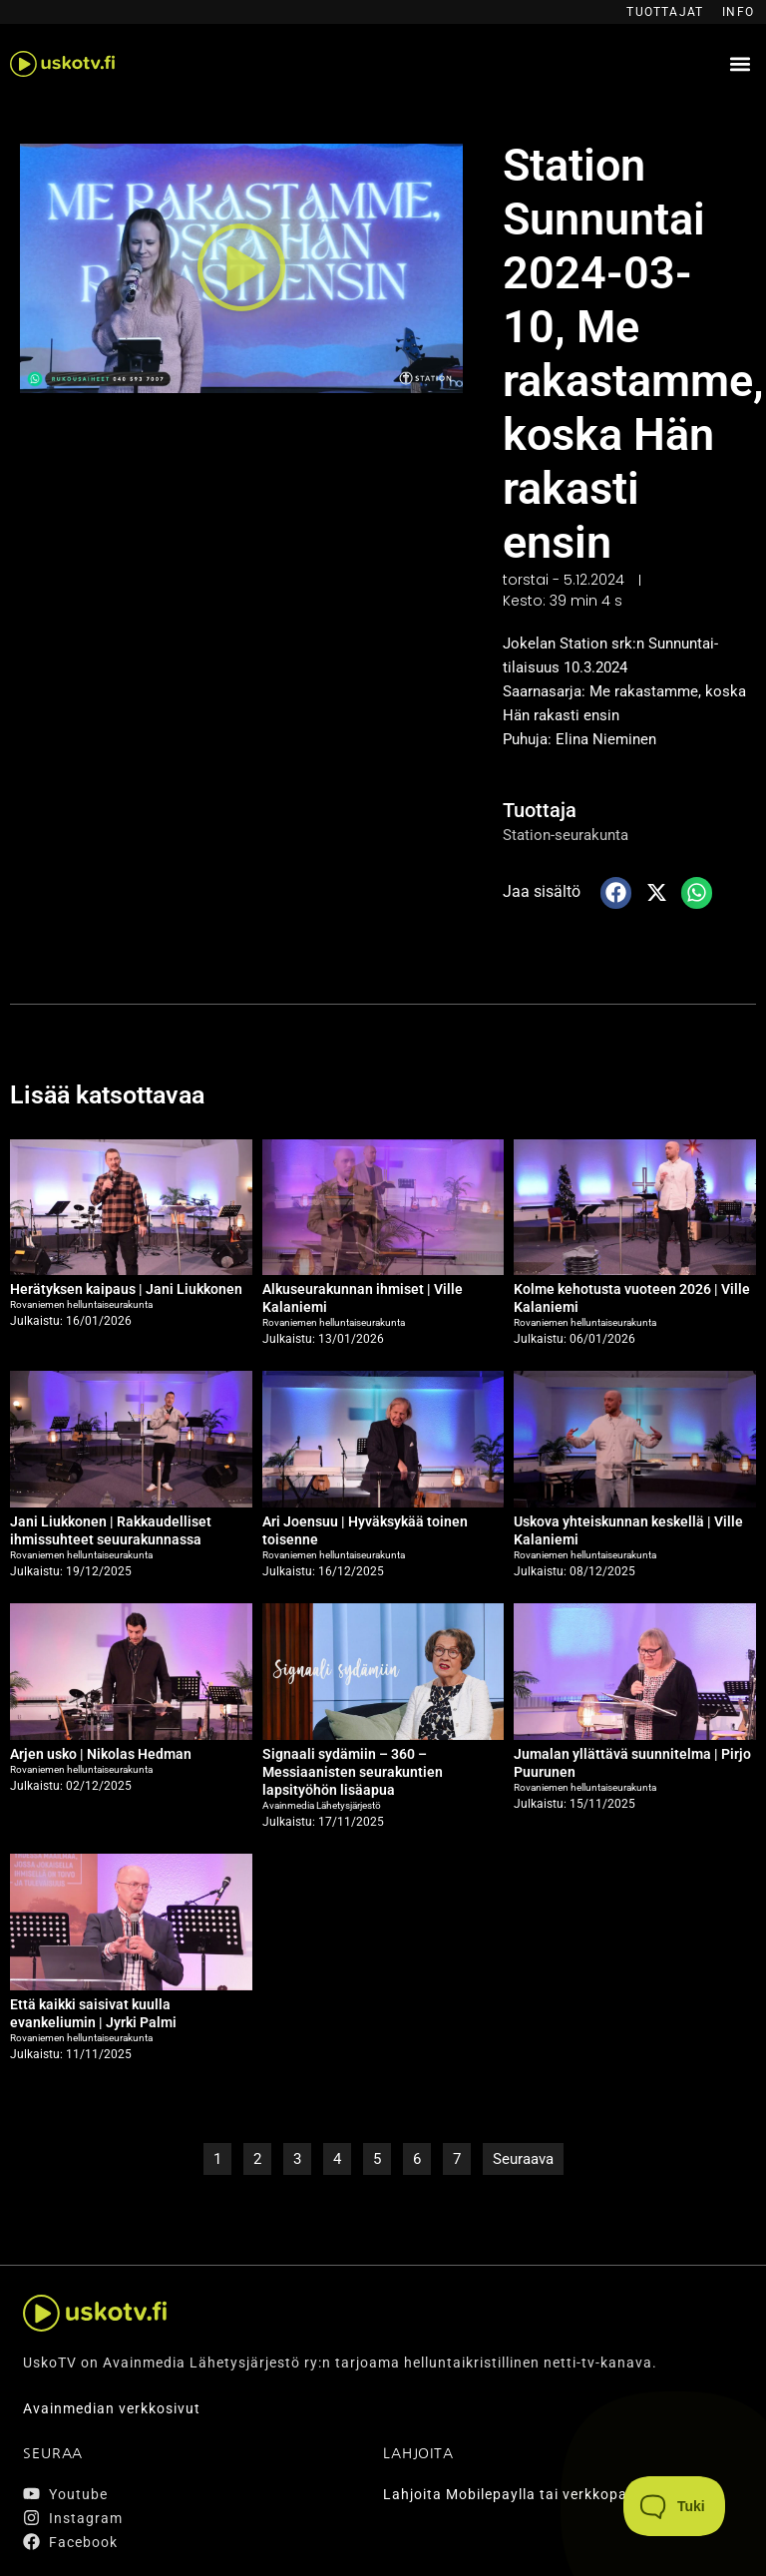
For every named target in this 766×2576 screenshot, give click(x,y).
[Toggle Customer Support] (674, 2506)
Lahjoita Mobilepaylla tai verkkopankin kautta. (548, 2494)
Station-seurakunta (565, 835)
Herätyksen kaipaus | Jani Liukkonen (126, 1289)
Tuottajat (664, 12)
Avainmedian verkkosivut (111, 2408)
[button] (739, 64)
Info (738, 12)
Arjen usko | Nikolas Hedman (101, 1754)
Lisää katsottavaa (107, 1094)
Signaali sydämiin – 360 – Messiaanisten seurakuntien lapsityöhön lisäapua (352, 1772)
